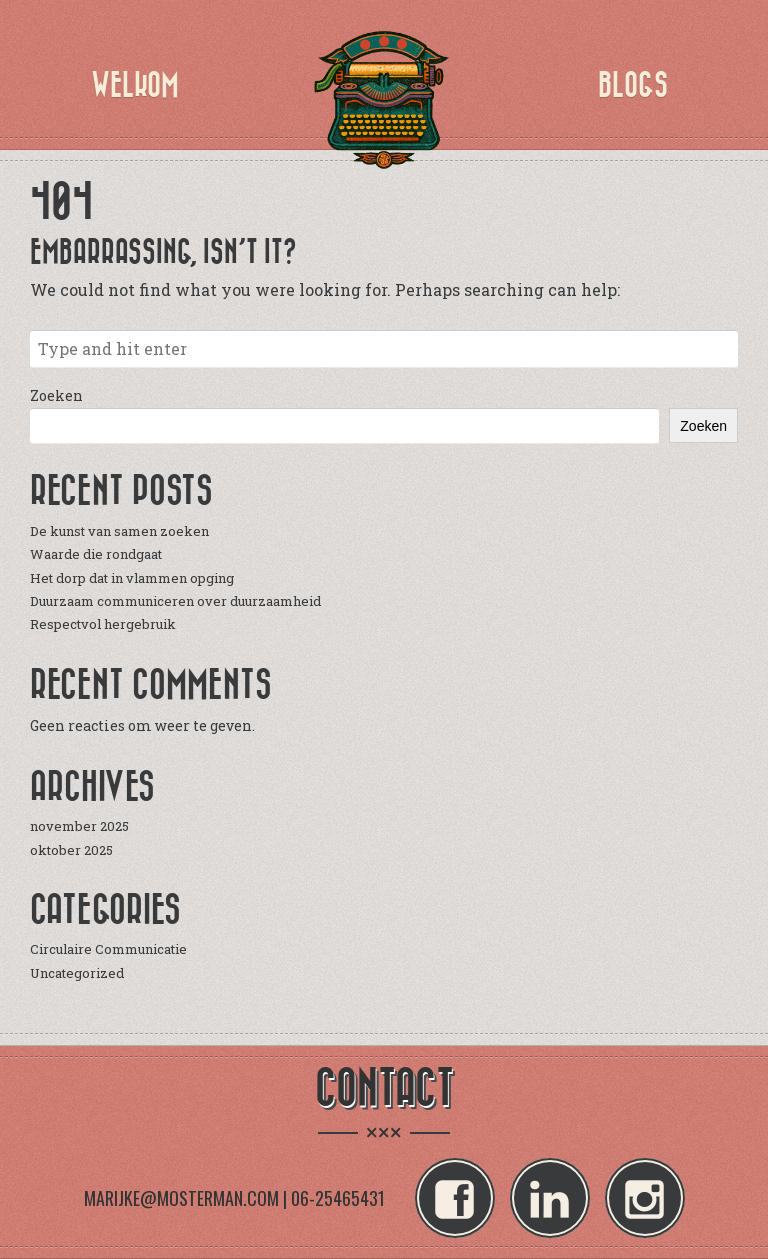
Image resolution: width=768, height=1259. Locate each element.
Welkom (135, 85)
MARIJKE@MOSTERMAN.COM (181, 1198)
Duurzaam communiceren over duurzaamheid (175, 601)
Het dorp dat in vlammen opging (132, 578)
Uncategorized (77, 973)
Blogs (633, 85)
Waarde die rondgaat (96, 554)
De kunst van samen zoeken (119, 531)
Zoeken (56, 395)
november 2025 (79, 826)
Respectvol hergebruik (103, 624)
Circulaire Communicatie (108, 949)
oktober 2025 (71, 850)
